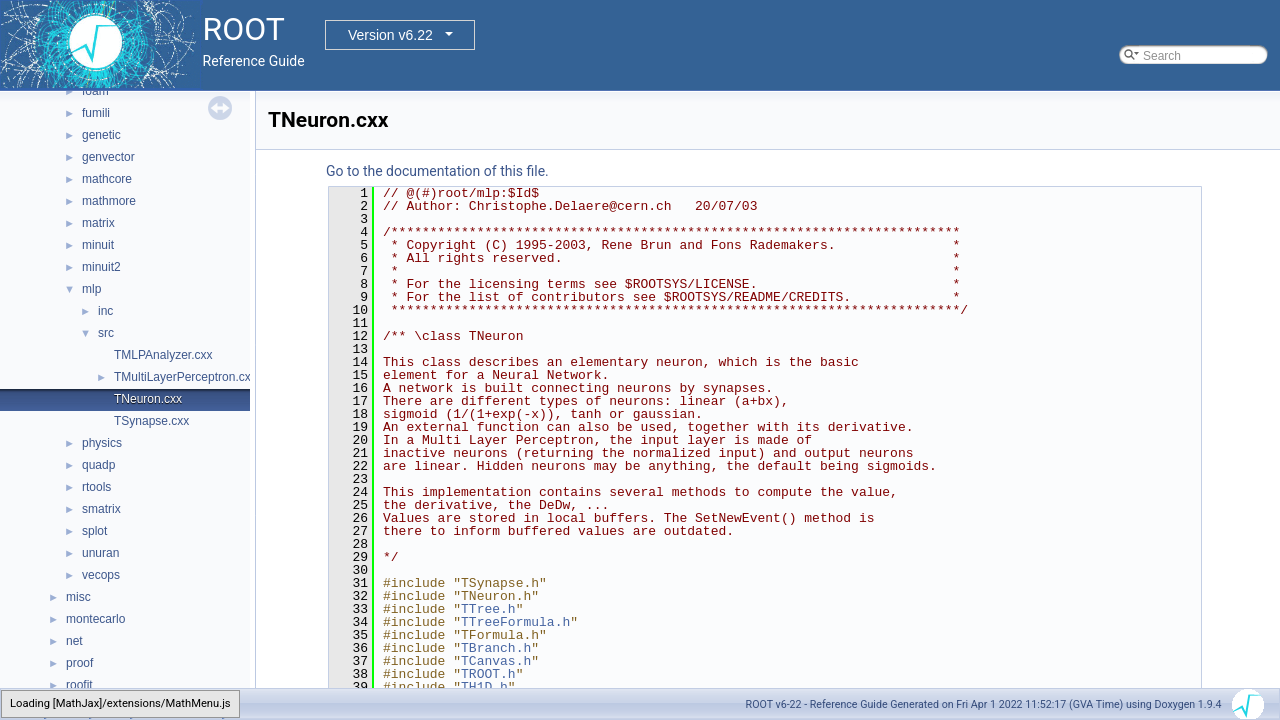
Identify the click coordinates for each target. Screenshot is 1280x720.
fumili (96, 113)
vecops (101, 575)
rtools (96, 487)
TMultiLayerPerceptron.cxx (185, 377)
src (106, 333)
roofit (79, 685)
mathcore (107, 179)
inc (105, 311)
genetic (101, 135)
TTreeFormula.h (515, 622)
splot (94, 531)
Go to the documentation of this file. (437, 171)
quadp (98, 465)
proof (79, 663)
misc (78, 597)
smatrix (101, 509)
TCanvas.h (496, 661)
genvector (108, 157)
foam (95, 91)
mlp (91, 289)
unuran (100, 553)
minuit (98, 245)
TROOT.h (488, 674)
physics (102, 443)
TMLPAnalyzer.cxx (163, 355)
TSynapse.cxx (151, 421)
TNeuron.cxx (148, 399)
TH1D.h (484, 687)
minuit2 (101, 267)
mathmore (109, 201)
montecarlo (95, 619)
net (74, 641)
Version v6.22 (390, 35)
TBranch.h (496, 648)
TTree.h (488, 609)
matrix (98, 223)
